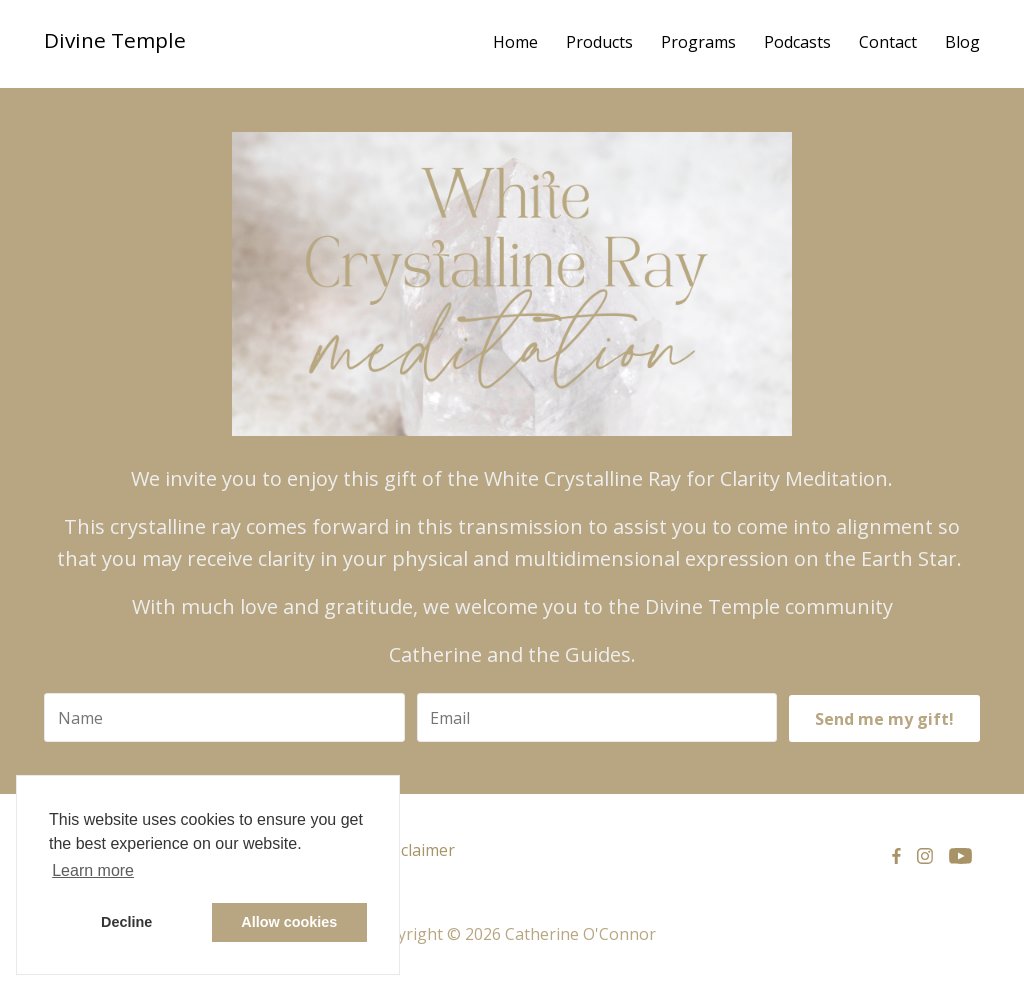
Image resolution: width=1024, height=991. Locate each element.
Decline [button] (126, 922)
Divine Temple (115, 40)
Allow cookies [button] (289, 922)
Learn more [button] (93, 870)
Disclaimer (416, 850)
